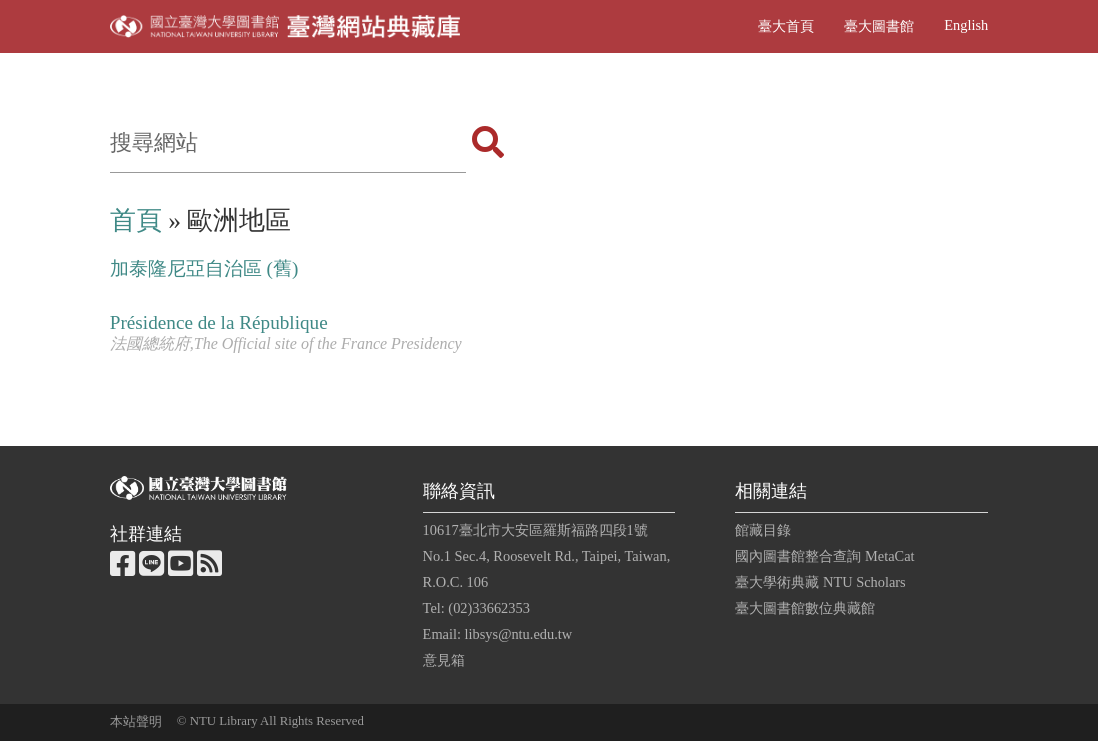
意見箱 (444, 660)
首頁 (136, 220)
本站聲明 (136, 722)
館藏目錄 (763, 530)
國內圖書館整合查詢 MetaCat (824, 556)
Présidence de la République (219, 322)
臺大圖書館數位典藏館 (805, 608)
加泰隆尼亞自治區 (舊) (204, 268)
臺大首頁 (786, 26)
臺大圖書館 (879, 26)
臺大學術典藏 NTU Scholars (820, 582)
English (966, 25)
